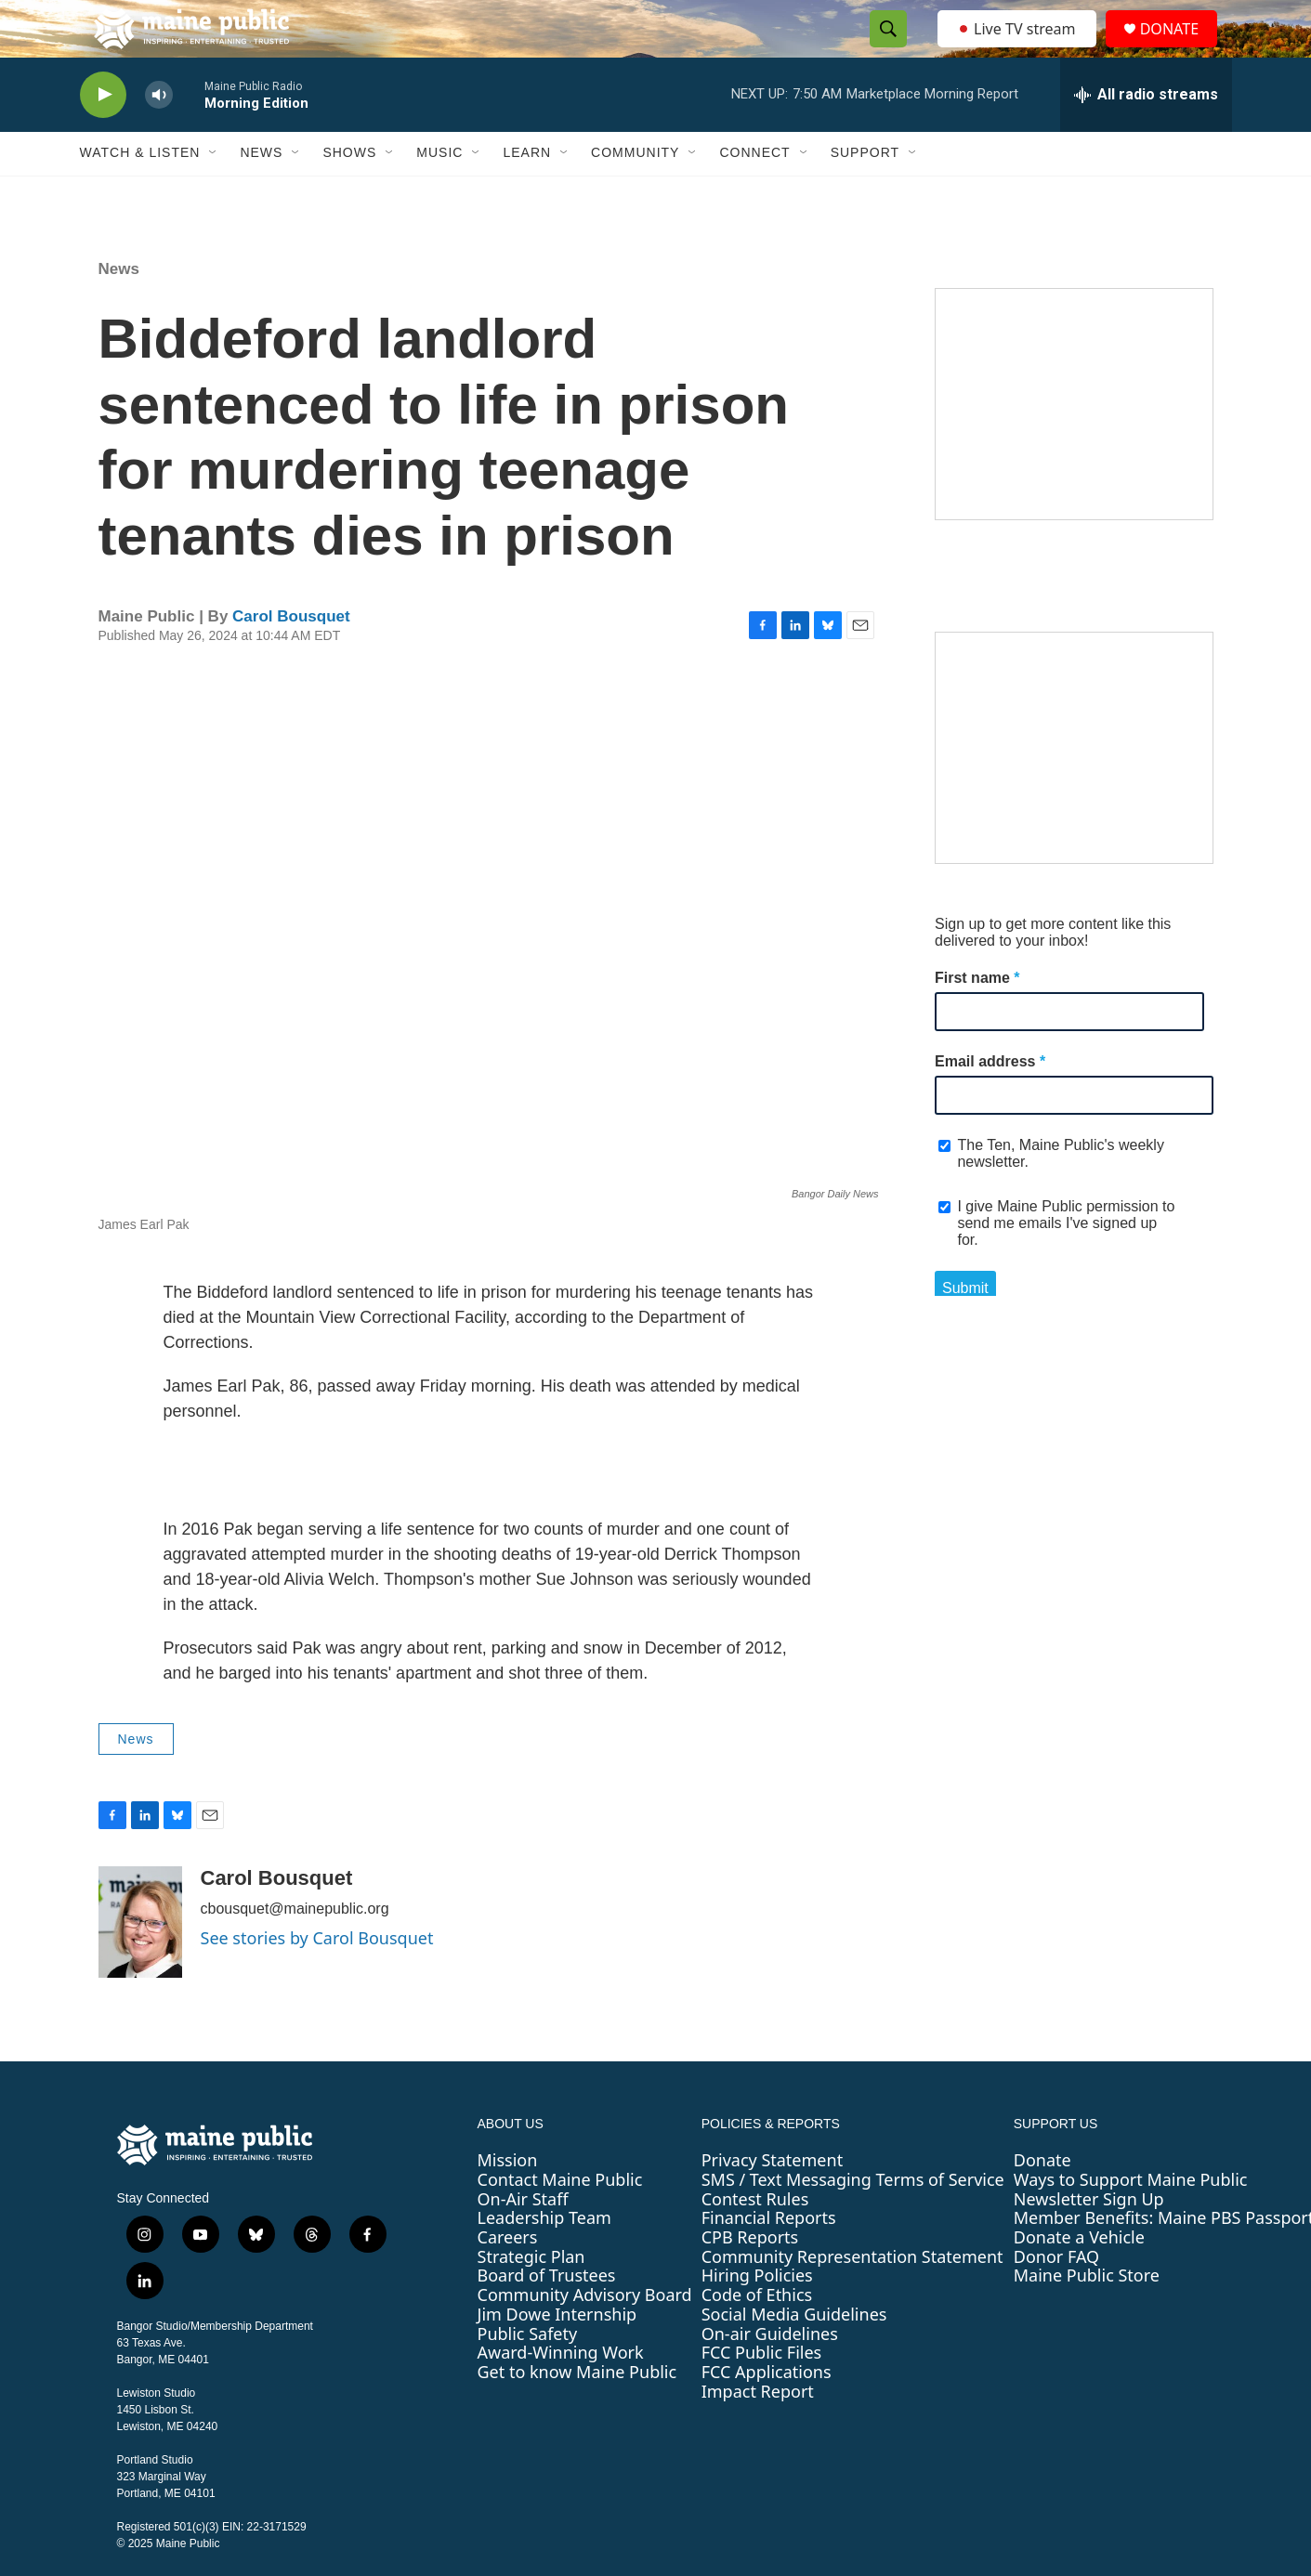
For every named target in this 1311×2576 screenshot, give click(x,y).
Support (865, 193)
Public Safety (528, 2373)
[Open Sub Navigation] (213, 193)
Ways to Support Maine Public (1131, 2219)
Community (635, 193)
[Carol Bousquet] (140, 1963)
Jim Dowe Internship (557, 2354)
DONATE (1180, 49)
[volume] (159, 135)
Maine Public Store (1087, 2316)
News (261, 193)
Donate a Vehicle (1079, 2277)
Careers (508, 2277)
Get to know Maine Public (577, 2411)
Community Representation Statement (852, 2296)
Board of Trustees (547, 2316)
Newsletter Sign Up (1089, 2239)
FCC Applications (766, 2411)
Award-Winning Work (561, 2393)
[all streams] (1146, 135)
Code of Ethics (756, 2334)
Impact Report (757, 2431)
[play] (103, 135)
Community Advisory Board (585, 2334)
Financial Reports (768, 2258)
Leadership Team (544, 2258)
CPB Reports (750, 2277)
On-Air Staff (523, 2239)
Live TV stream (1018, 48)
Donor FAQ (1056, 2296)
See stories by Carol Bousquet (317, 1979)
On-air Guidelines (769, 2373)
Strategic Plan (531, 2296)
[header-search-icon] (883, 49)
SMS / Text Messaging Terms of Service (852, 2219)
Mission (508, 2201)
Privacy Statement (772, 2201)
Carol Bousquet (291, 656)
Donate (1042, 2201)
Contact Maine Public (560, 2219)
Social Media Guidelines (794, 2354)
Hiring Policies (757, 2316)
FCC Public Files (761, 2393)
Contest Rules (755, 2239)
